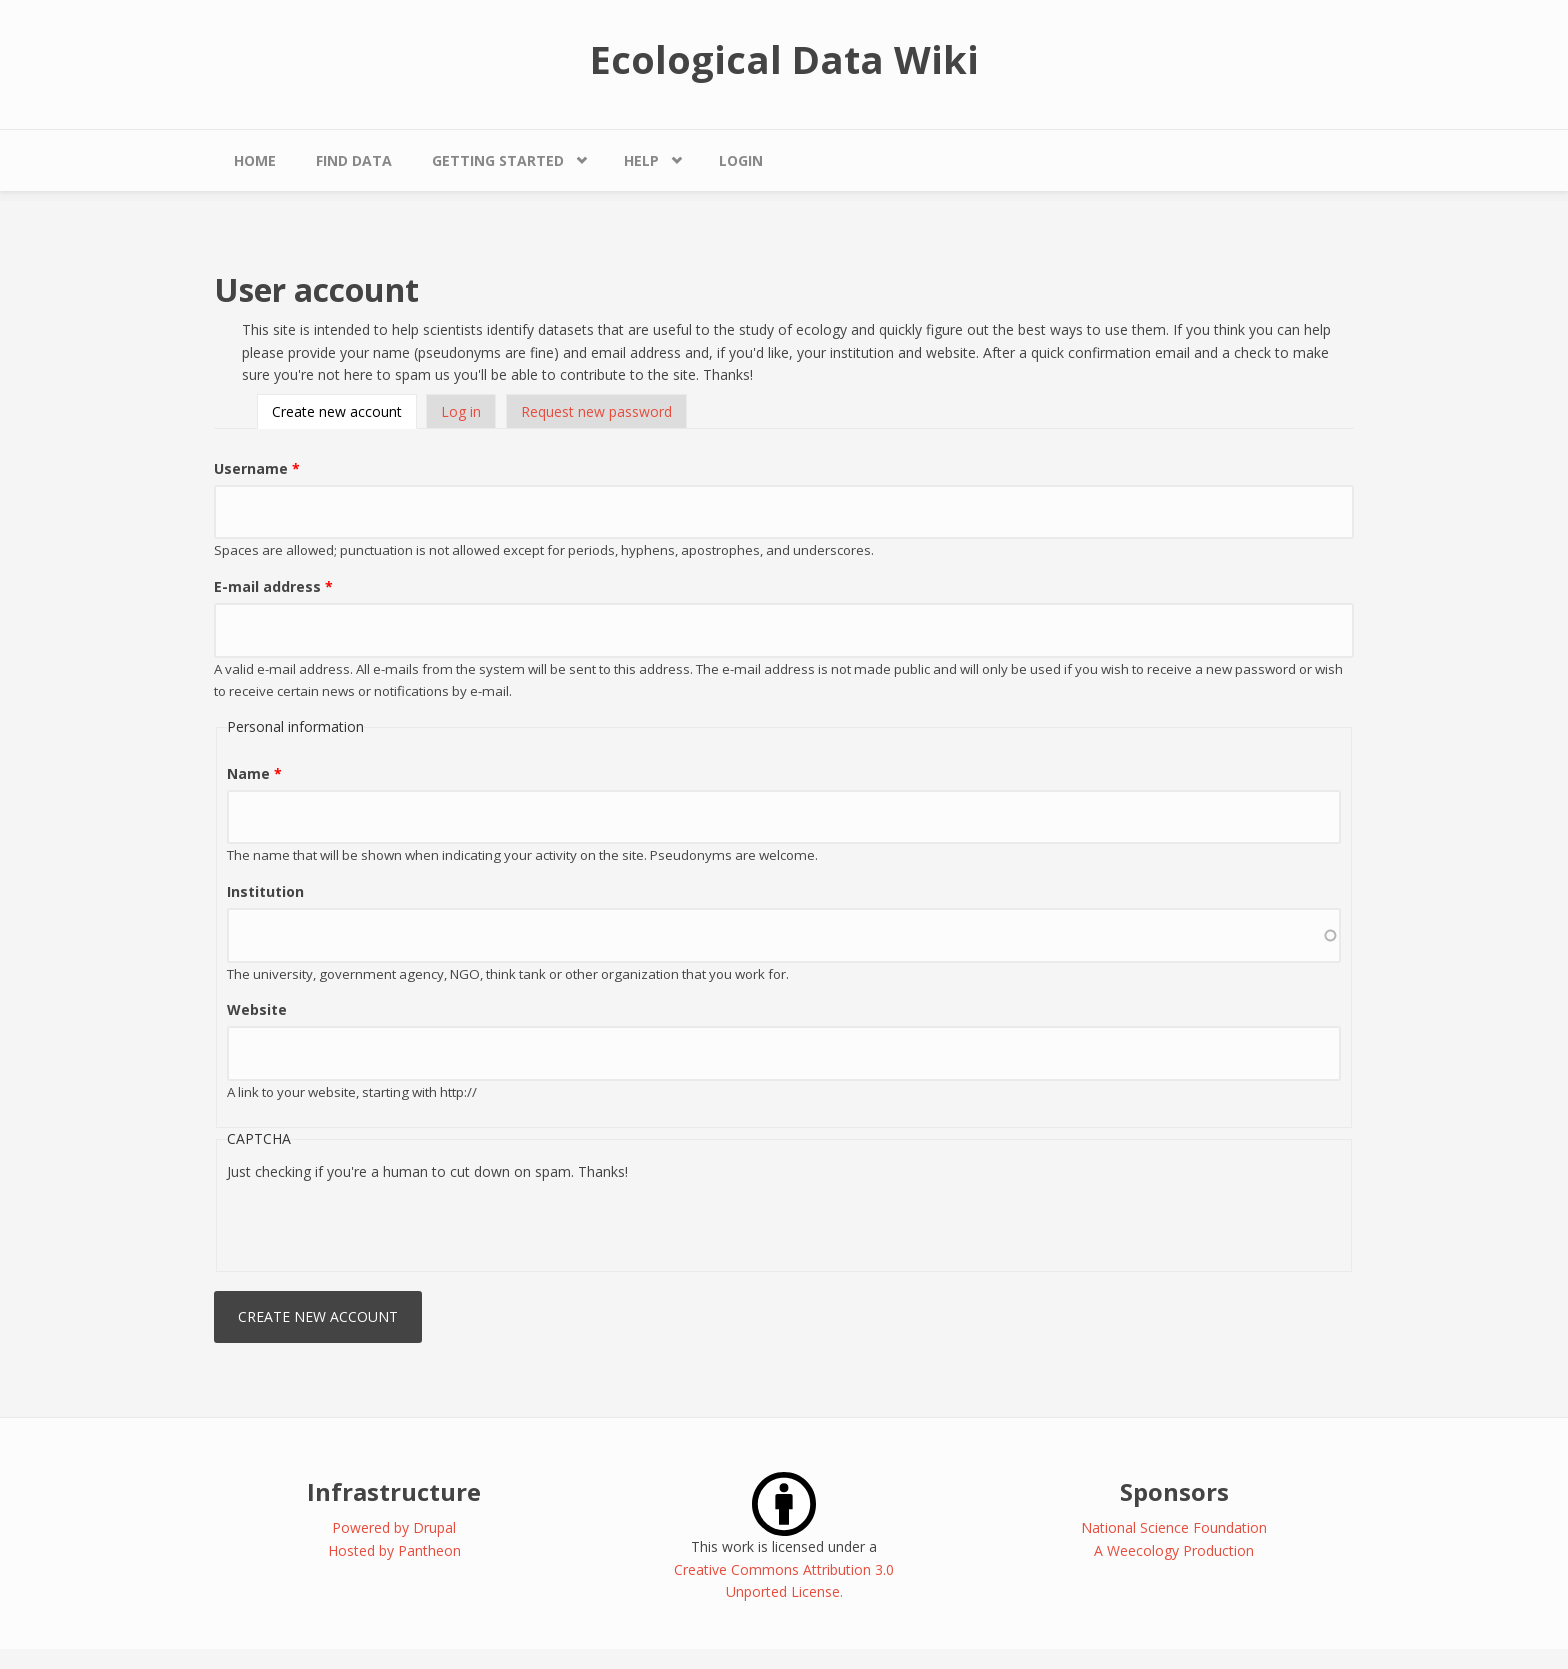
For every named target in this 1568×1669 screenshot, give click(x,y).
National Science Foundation (1174, 1527)
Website (257, 1009)
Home (255, 160)
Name (254, 773)
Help (641, 160)
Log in (461, 411)
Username (257, 468)
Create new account (344, 411)
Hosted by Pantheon (394, 1550)
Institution (265, 891)
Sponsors (1174, 1491)
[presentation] (379, 1222)
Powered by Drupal (394, 1527)
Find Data (354, 160)
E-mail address (273, 586)
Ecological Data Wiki (784, 59)
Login (741, 160)
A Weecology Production (1174, 1550)
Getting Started (498, 160)
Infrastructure (394, 1491)
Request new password (596, 411)
